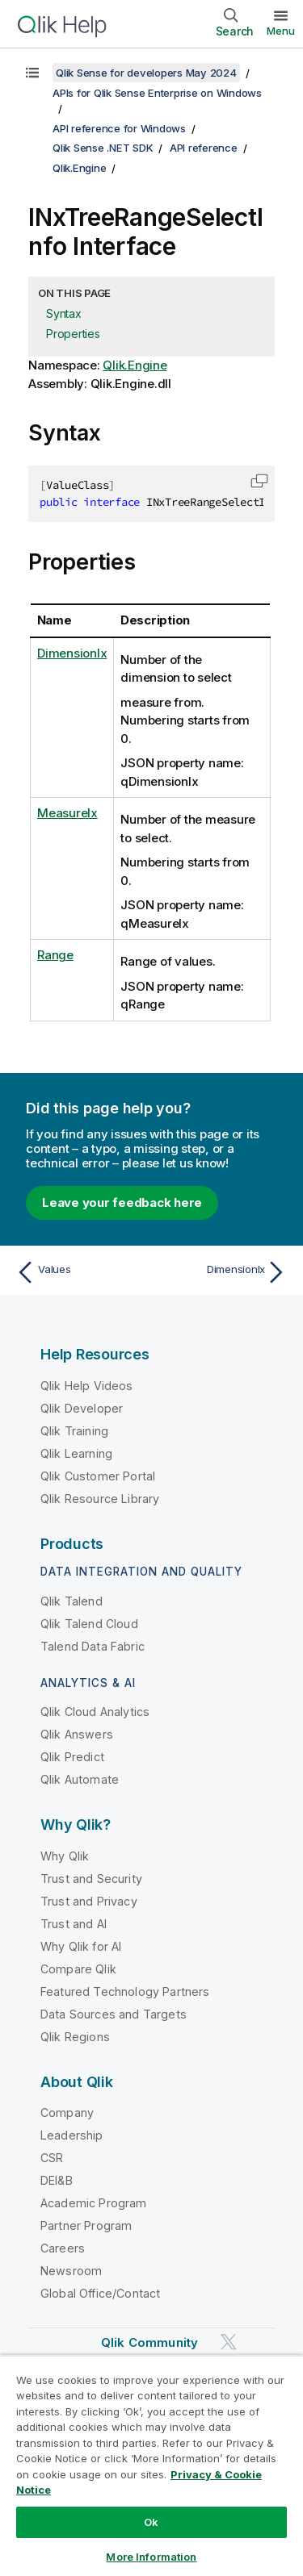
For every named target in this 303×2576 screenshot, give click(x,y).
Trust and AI (73, 1924)
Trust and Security (91, 1878)
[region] (151, 2465)
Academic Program (93, 2203)
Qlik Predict (72, 1757)
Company (67, 2112)
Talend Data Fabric (92, 1646)
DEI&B (56, 2180)
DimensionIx (72, 653)
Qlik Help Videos (86, 1385)
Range (55, 954)
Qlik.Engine (79, 167)
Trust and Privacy (88, 1901)
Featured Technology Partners (124, 1991)
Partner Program (86, 2225)
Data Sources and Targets (113, 2014)
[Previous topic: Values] (80, 1272)
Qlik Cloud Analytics (94, 1711)
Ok (151, 2521)
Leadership (71, 2135)
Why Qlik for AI (80, 1946)
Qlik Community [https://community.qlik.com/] (149, 2342)
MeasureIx (67, 812)
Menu (281, 30)
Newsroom (71, 2270)
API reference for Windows (119, 128)
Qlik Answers (76, 1734)
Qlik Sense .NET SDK (103, 147)
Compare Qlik (78, 1969)
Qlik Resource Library (99, 1498)
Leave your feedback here (122, 1202)
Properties (73, 333)
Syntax (64, 313)
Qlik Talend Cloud (89, 1623)
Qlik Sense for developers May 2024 (146, 72)
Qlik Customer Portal (97, 1476)
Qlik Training (74, 1431)
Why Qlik (64, 1856)
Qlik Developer (81, 1408)
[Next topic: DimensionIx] (222, 1272)
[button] (259, 481)
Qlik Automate (79, 1779)
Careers (62, 2248)
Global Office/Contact (100, 2293)
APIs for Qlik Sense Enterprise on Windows (157, 92)
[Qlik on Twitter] (229, 2342)
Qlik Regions (75, 2037)
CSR (51, 2158)
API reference (204, 147)
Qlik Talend (71, 1601)
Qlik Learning (76, 1453)
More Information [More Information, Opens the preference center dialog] (151, 2556)
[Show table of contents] (32, 72)
